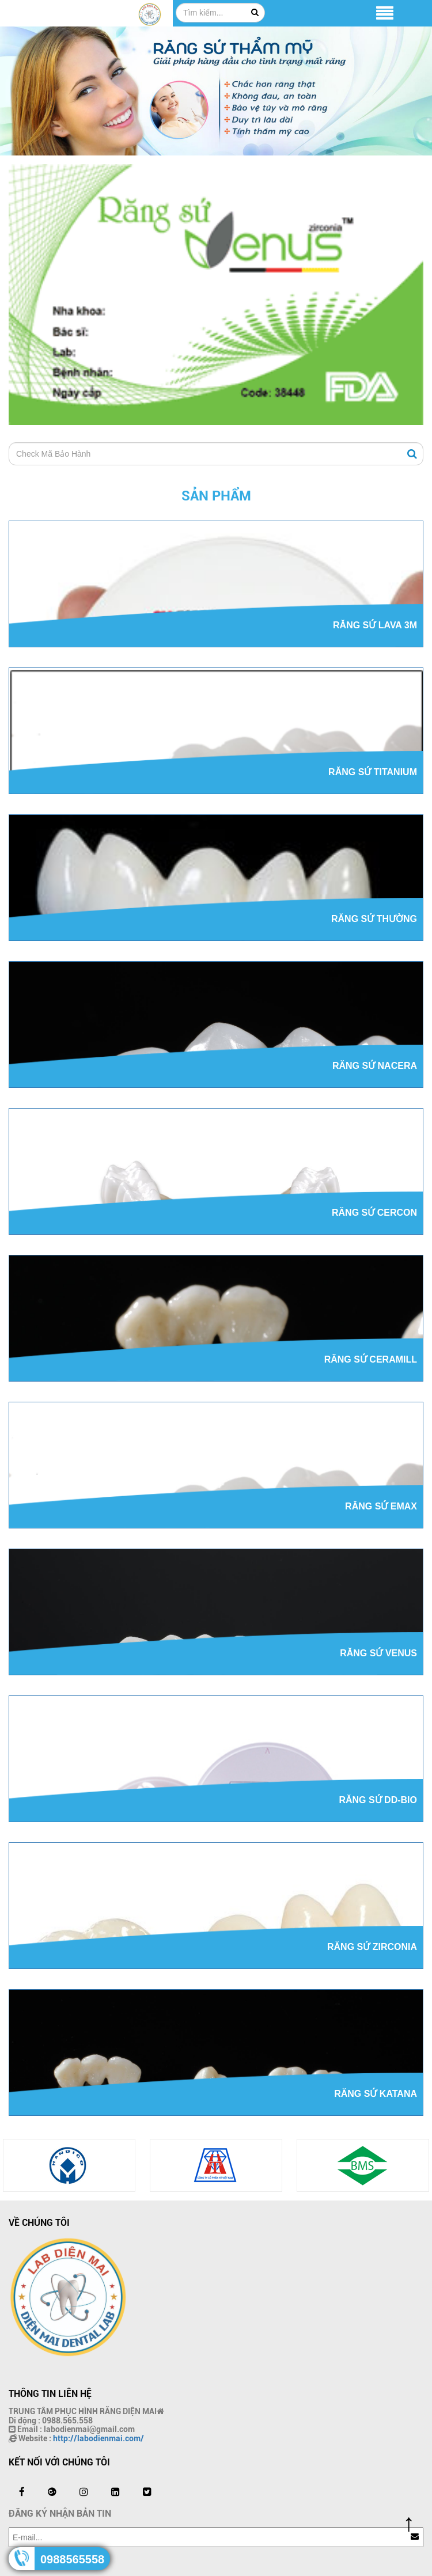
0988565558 (72, 2559)
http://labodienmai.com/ (98, 2438)
